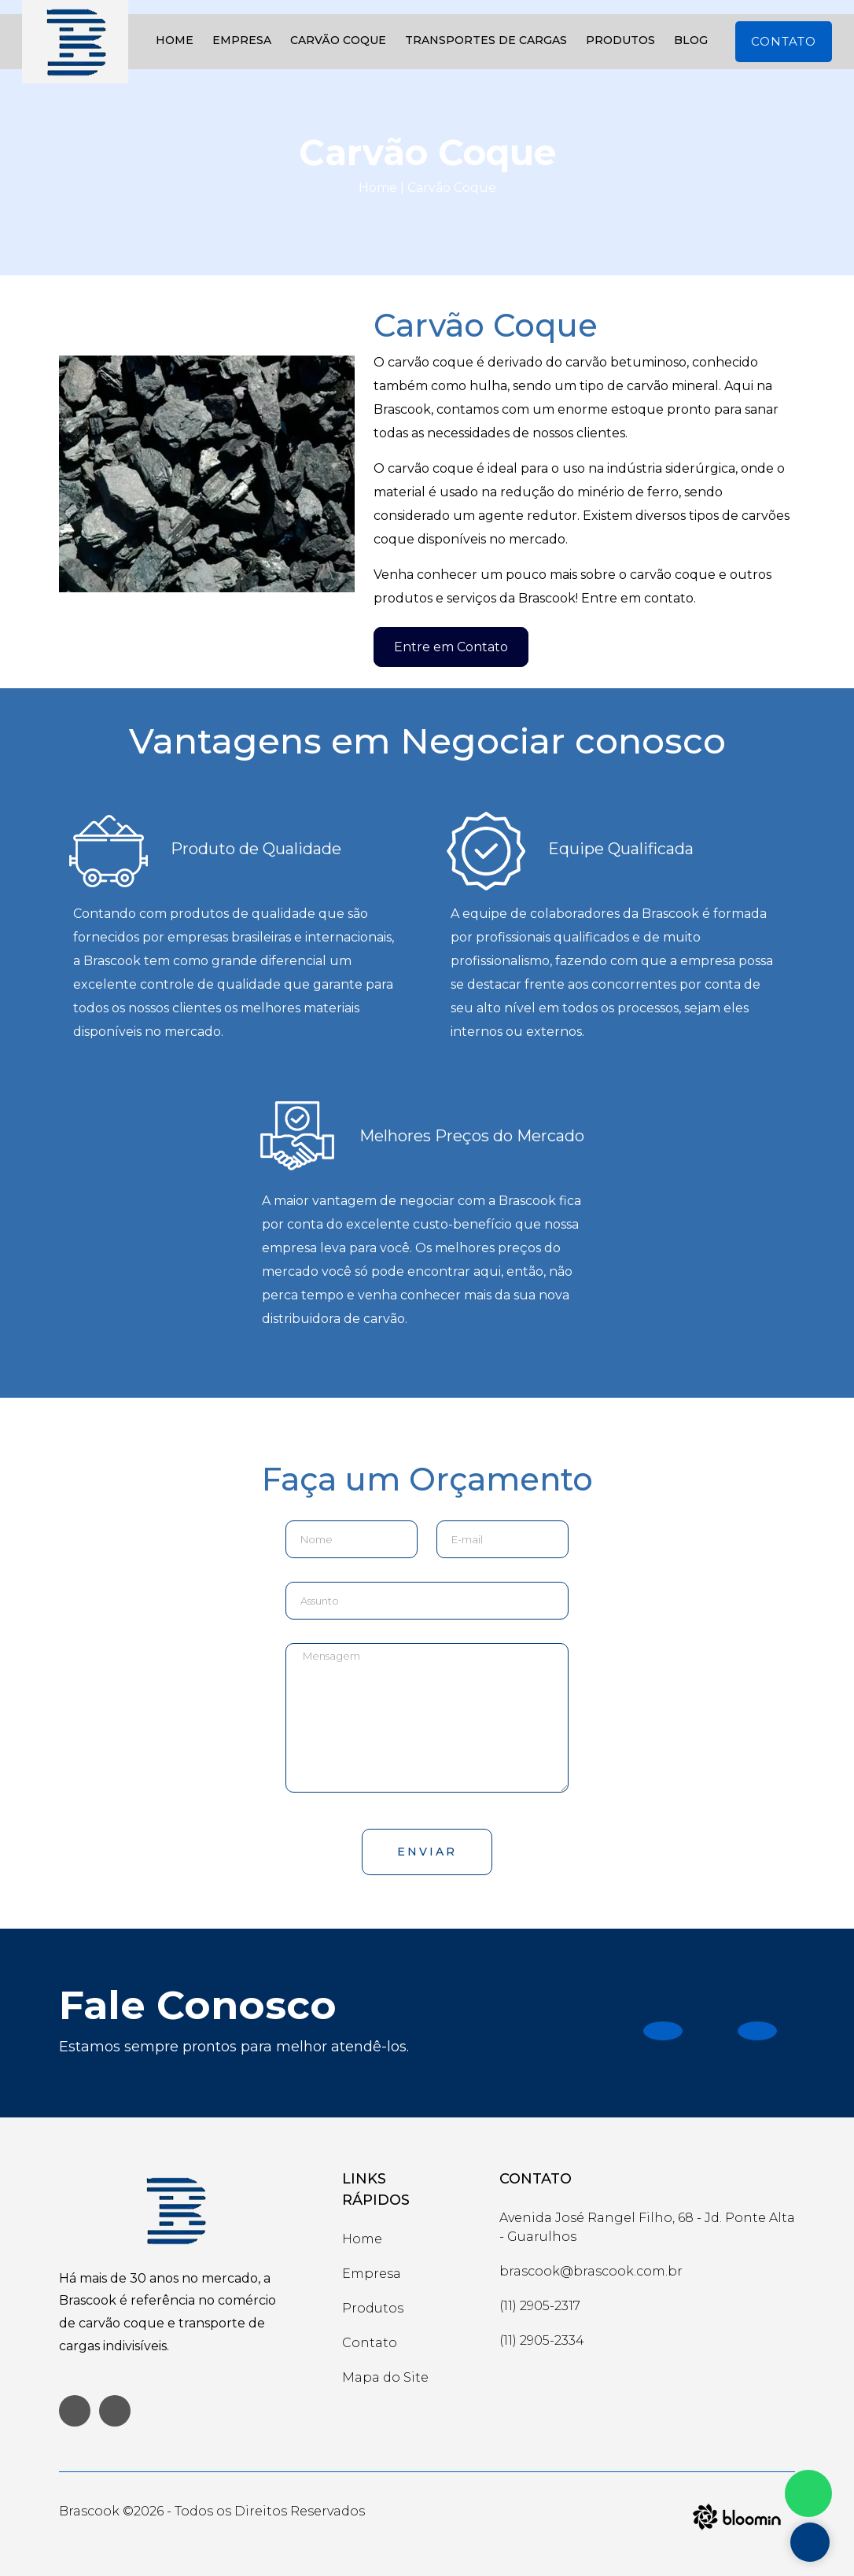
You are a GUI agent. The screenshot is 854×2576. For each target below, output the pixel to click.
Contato (783, 41)
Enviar (427, 1851)
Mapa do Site (385, 2377)
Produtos (620, 40)
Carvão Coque (338, 40)
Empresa (241, 40)
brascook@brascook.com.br (591, 2271)
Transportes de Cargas (486, 40)
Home (174, 40)
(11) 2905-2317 (539, 2305)
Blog (691, 40)
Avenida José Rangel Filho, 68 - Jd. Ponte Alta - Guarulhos (647, 2227)
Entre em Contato (451, 646)
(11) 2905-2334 (541, 2340)
